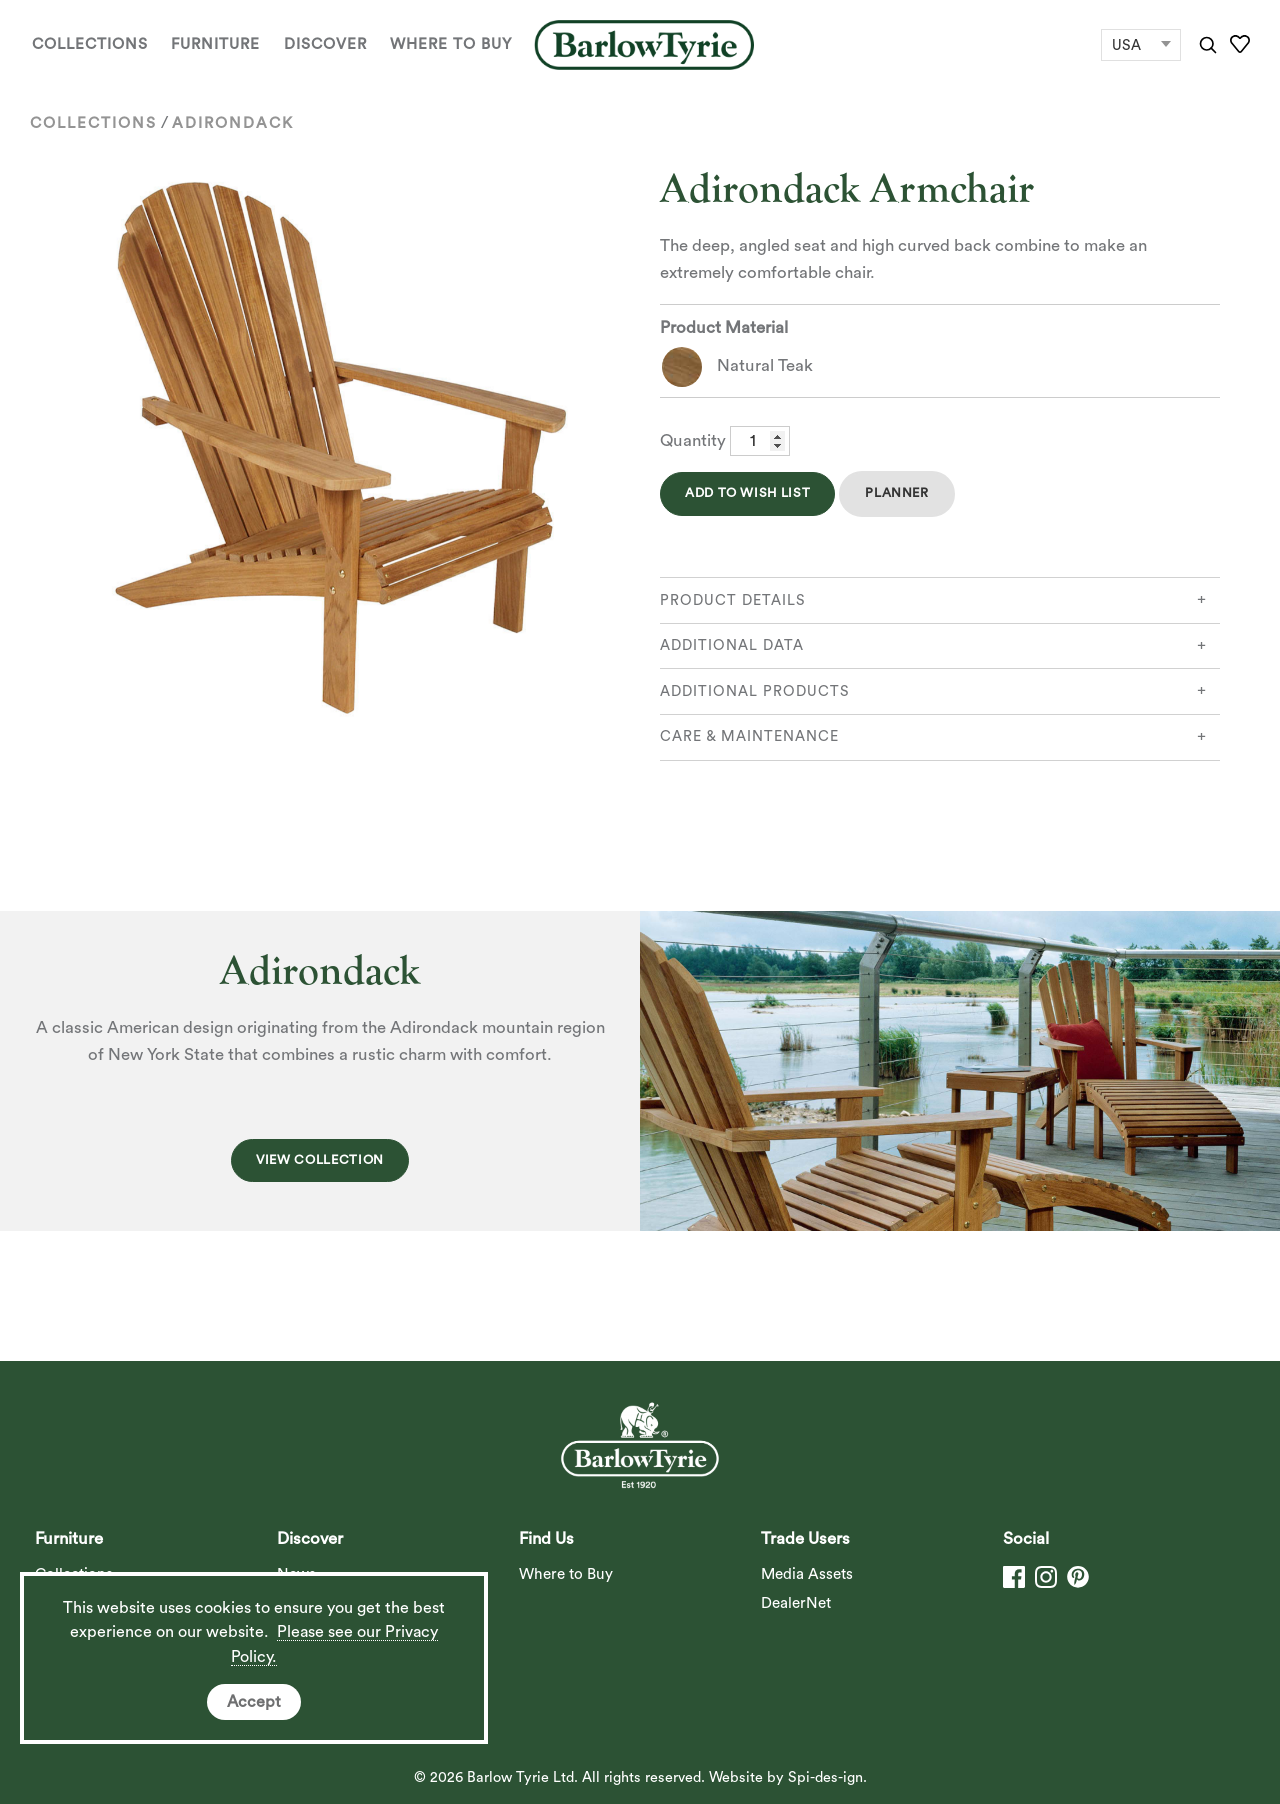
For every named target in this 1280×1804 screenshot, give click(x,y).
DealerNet (796, 1603)
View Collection (320, 1160)
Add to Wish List (747, 493)
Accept (254, 1702)
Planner (896, 493)
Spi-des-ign (825, 1777)
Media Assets (807, 1574)
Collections (90, 44)
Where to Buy (451, 44)
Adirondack (233, 123)
